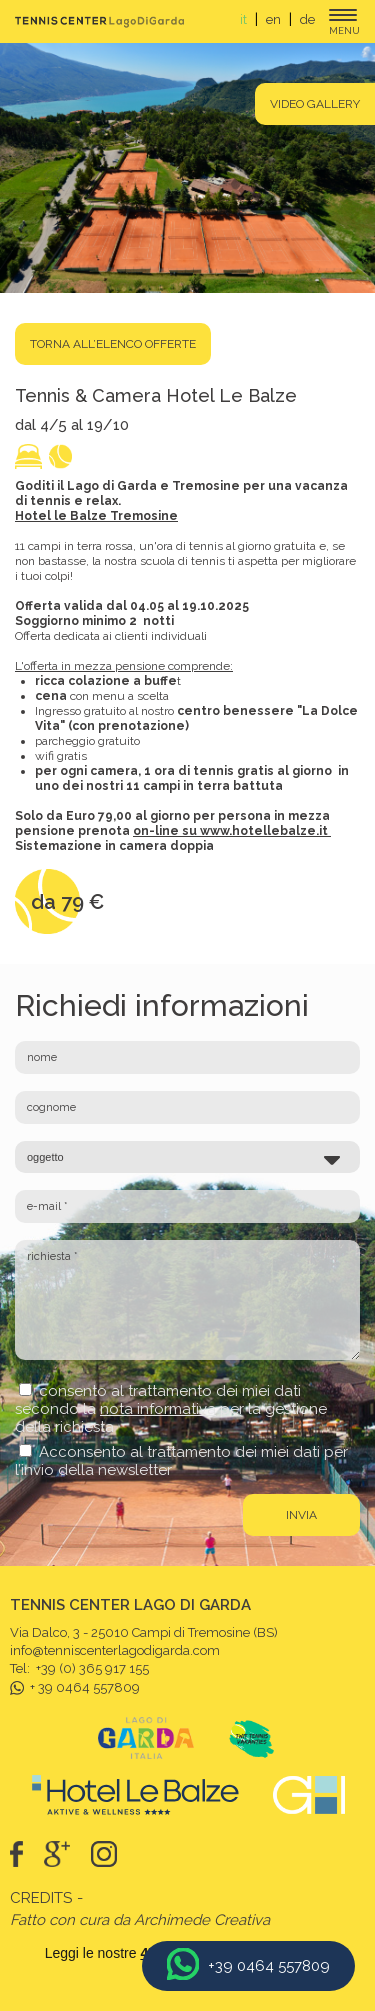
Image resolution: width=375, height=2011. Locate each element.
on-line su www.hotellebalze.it (230, 831)
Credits (41, 1898)
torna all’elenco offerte (113, 344)
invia (301, 1515)
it (243, 19)
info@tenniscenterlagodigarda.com (115, 1650)
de (307, 19)
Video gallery (315, 104)
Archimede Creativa (202, 1920)
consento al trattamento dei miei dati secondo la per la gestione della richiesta (171, 1409)
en (273, 19)
